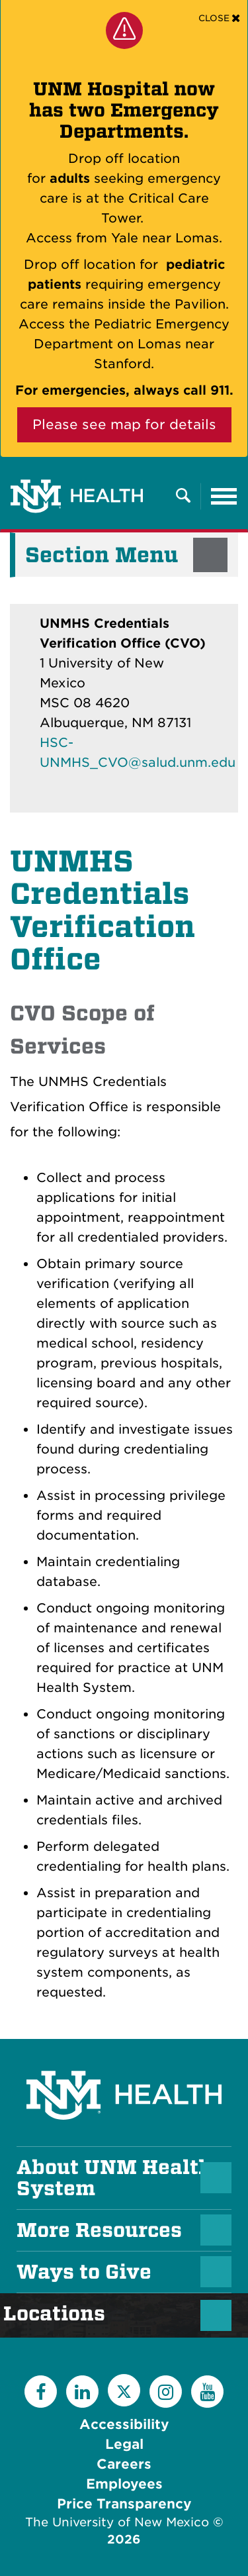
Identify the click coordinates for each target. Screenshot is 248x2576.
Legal (124, 2444)
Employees (124, 2484)
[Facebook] (40, 2391)
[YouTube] (207, 2391)
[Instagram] (165, 2391)
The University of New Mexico (117, 2522)
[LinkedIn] (82, 2391)
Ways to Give (84, 2272)
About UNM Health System (114, 2178)
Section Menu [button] (101, 555)
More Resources (99, 2230)
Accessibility (124, 2424)
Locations (60, 2313)
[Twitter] (124, 2390)
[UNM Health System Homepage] (124, 2058)
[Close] (219, 17)
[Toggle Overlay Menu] (183, 496)
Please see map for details (124, 424)
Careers (124, 2464)
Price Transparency (124, 2504)
